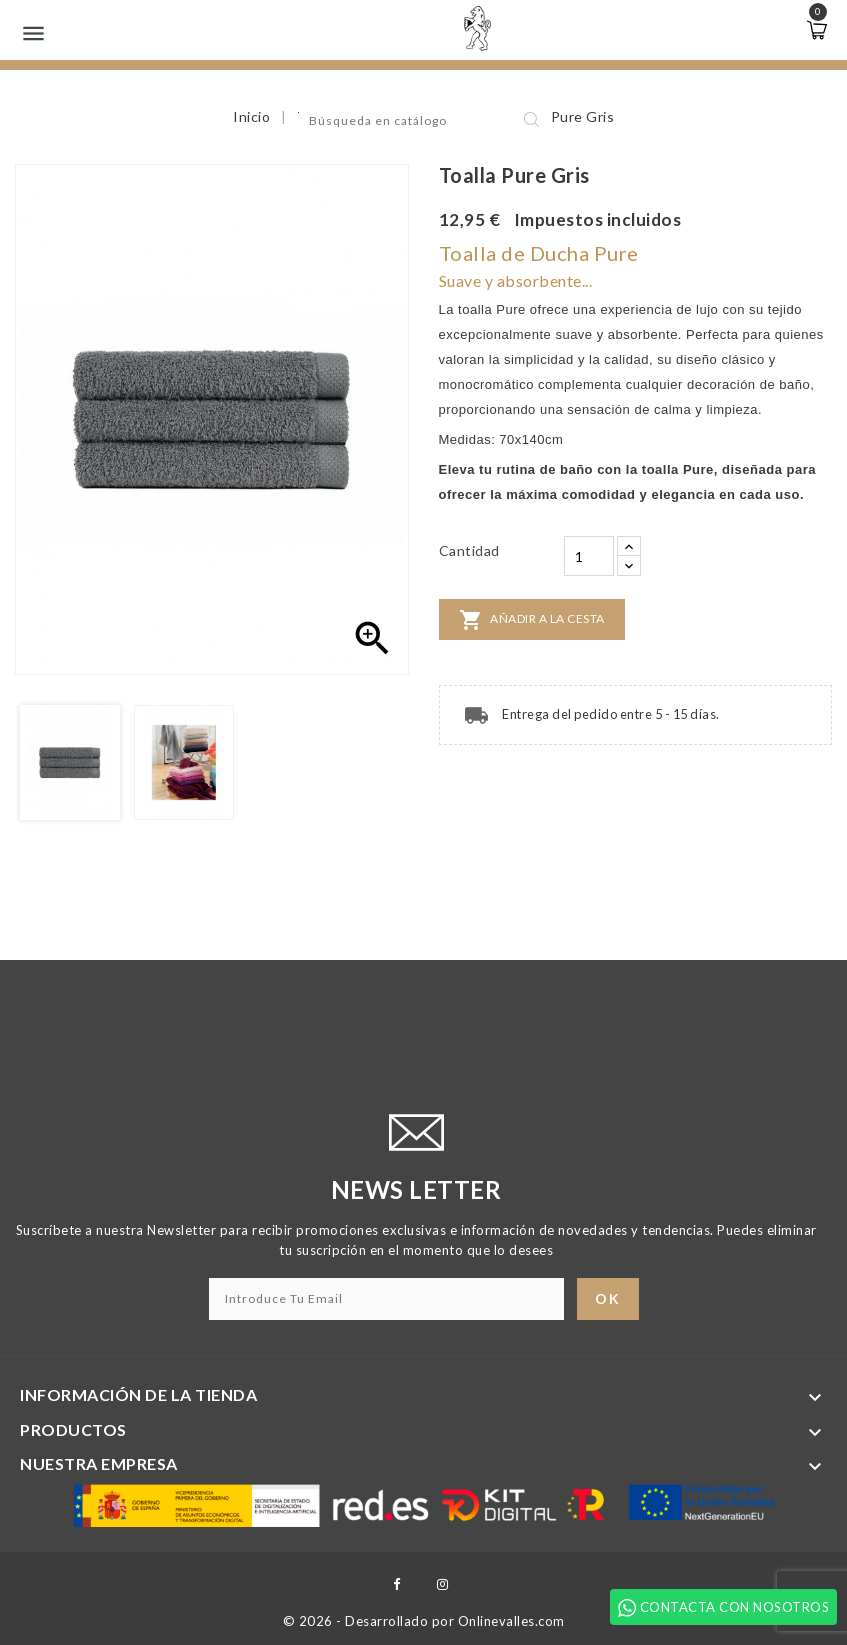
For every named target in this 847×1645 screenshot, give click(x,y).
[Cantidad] (589, 556)
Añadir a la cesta (532, 620)
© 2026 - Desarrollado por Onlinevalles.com (424, 1621)
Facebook (396, 1584)
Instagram (442, 1584)
